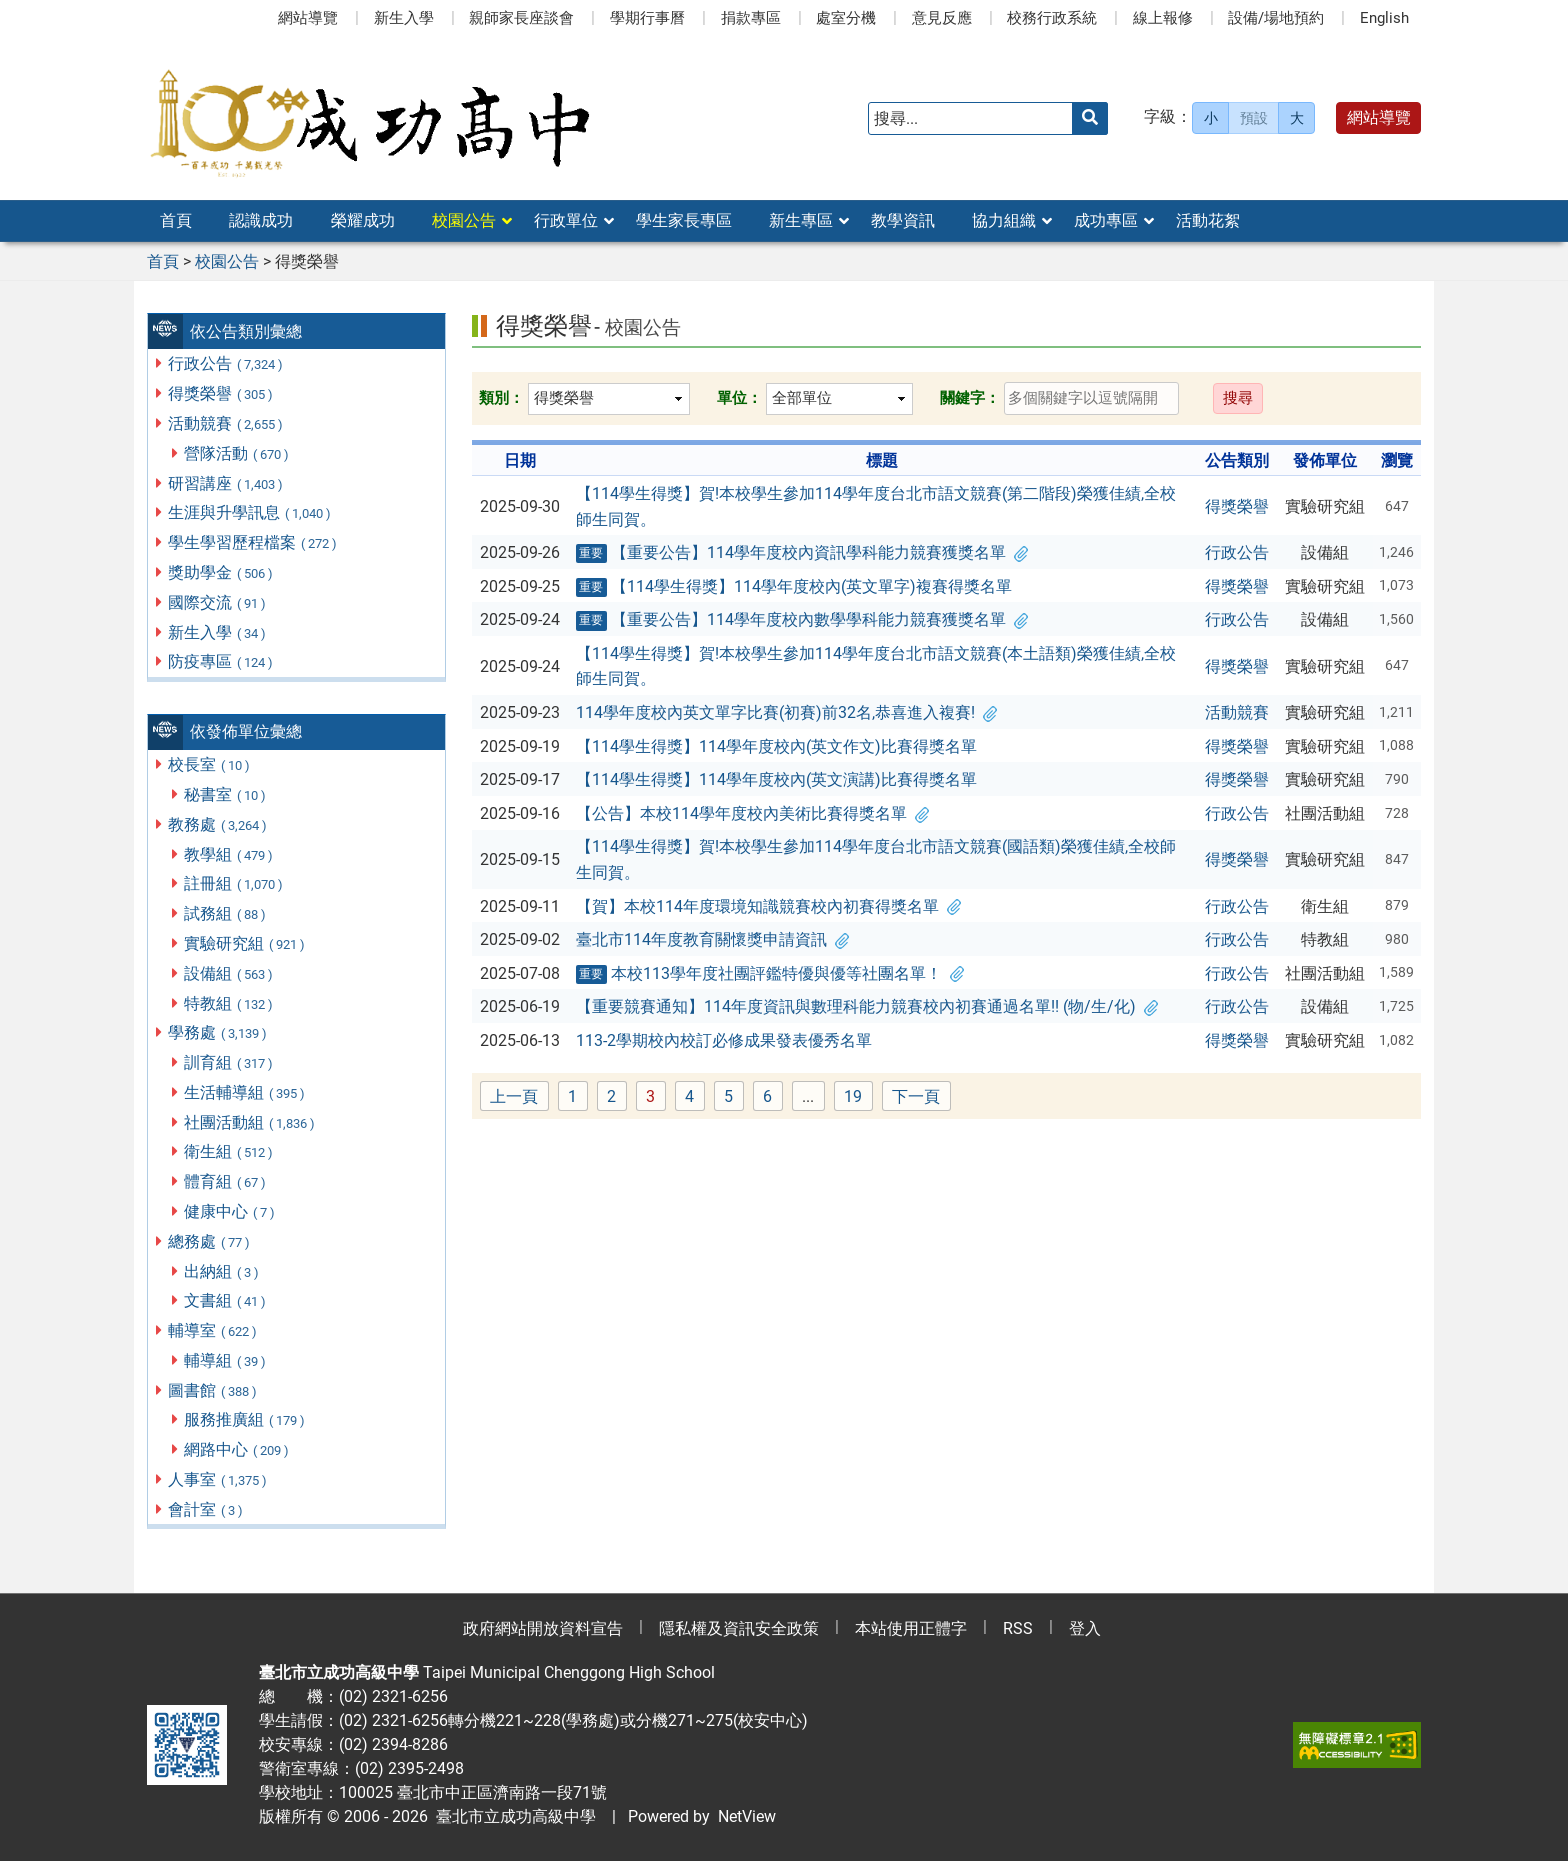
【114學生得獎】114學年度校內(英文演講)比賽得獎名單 (776, 779)
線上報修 (1163, 18)
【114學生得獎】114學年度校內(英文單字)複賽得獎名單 (794, 587)
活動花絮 (1208, 220)
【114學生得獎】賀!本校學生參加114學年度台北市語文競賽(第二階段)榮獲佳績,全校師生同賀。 (876, 506)
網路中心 (237, 1449)
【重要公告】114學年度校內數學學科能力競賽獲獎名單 (802, 620)
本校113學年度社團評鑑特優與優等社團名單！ (770, 974)
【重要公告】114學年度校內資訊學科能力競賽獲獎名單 (802, 553)
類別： (501, 398)
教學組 (229, 854)
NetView (747, 1816)
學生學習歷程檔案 (253, 542)
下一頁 (916, 1096)
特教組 (229, 1003)
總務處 (210, 1241)
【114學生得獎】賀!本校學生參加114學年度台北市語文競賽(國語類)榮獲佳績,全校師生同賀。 (876, 859)
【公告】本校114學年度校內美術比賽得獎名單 (752, 813)
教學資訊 (903, 220)
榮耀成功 (363, 220)
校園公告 (464, 220)
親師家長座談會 (521, 18)
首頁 (176, 220)
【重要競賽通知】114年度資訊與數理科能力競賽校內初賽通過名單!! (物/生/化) (867, 1006)
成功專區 (1106, 220)
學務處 (218, 1032)
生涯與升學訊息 (250, 512)
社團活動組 (250, 1122)
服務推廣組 (245, 1419)
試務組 (226, 913)
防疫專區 (221, 661)
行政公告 (226, 363)
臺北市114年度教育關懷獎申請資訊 (712, 939)
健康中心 (230, 1211)
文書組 (226, 1300)
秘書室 (226, 794)
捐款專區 (751, 18)
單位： (739, 398)
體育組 (226, 1181)
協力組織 (1004, 220)
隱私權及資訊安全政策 (739, 1628)
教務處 (218, 824)
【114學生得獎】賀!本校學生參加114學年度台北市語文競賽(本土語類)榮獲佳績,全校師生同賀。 (876, 666)
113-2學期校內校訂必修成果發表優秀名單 (724, 1040)
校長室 (210, 764)
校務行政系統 (1052, 18)
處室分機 (846, 18)
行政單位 (566, 220)
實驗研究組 (245, 943)
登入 (1085, 1628)
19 (858, 1097)
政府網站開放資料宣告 (543, 1628)
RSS (1018, 1628)
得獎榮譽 (221, 393)
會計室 (206, 1509)
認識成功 (261, 220)
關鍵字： (970, 398)
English (1384, 18)
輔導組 (226, 1360)
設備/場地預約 (1276, 18)
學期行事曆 (647, 18)
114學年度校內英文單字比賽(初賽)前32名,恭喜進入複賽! (786, 712)
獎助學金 (221, 572)
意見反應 (942, 18)
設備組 (229, 973)
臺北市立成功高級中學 (512, 1816)
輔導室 (213, 1330)
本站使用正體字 (911, 1628)
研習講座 (226, 483)
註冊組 (234, 883)
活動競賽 (226, 423)
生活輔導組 (245, 1092)
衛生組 (229, 1151)
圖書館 (213, 1390)
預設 (1254, 118)
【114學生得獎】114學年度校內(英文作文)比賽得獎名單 (776, 746)
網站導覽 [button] (1379, 117)
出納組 (222, 1271)
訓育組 (229, 1062)
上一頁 (514, 1096)
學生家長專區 (684, 220)
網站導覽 (308, 18)
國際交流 (218, 602)
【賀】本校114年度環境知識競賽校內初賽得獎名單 (768, 906)
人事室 (218, 1479)
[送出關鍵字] (1090, 118)
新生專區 (801, 220)
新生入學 (404, 18)
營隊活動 (237, 453)
